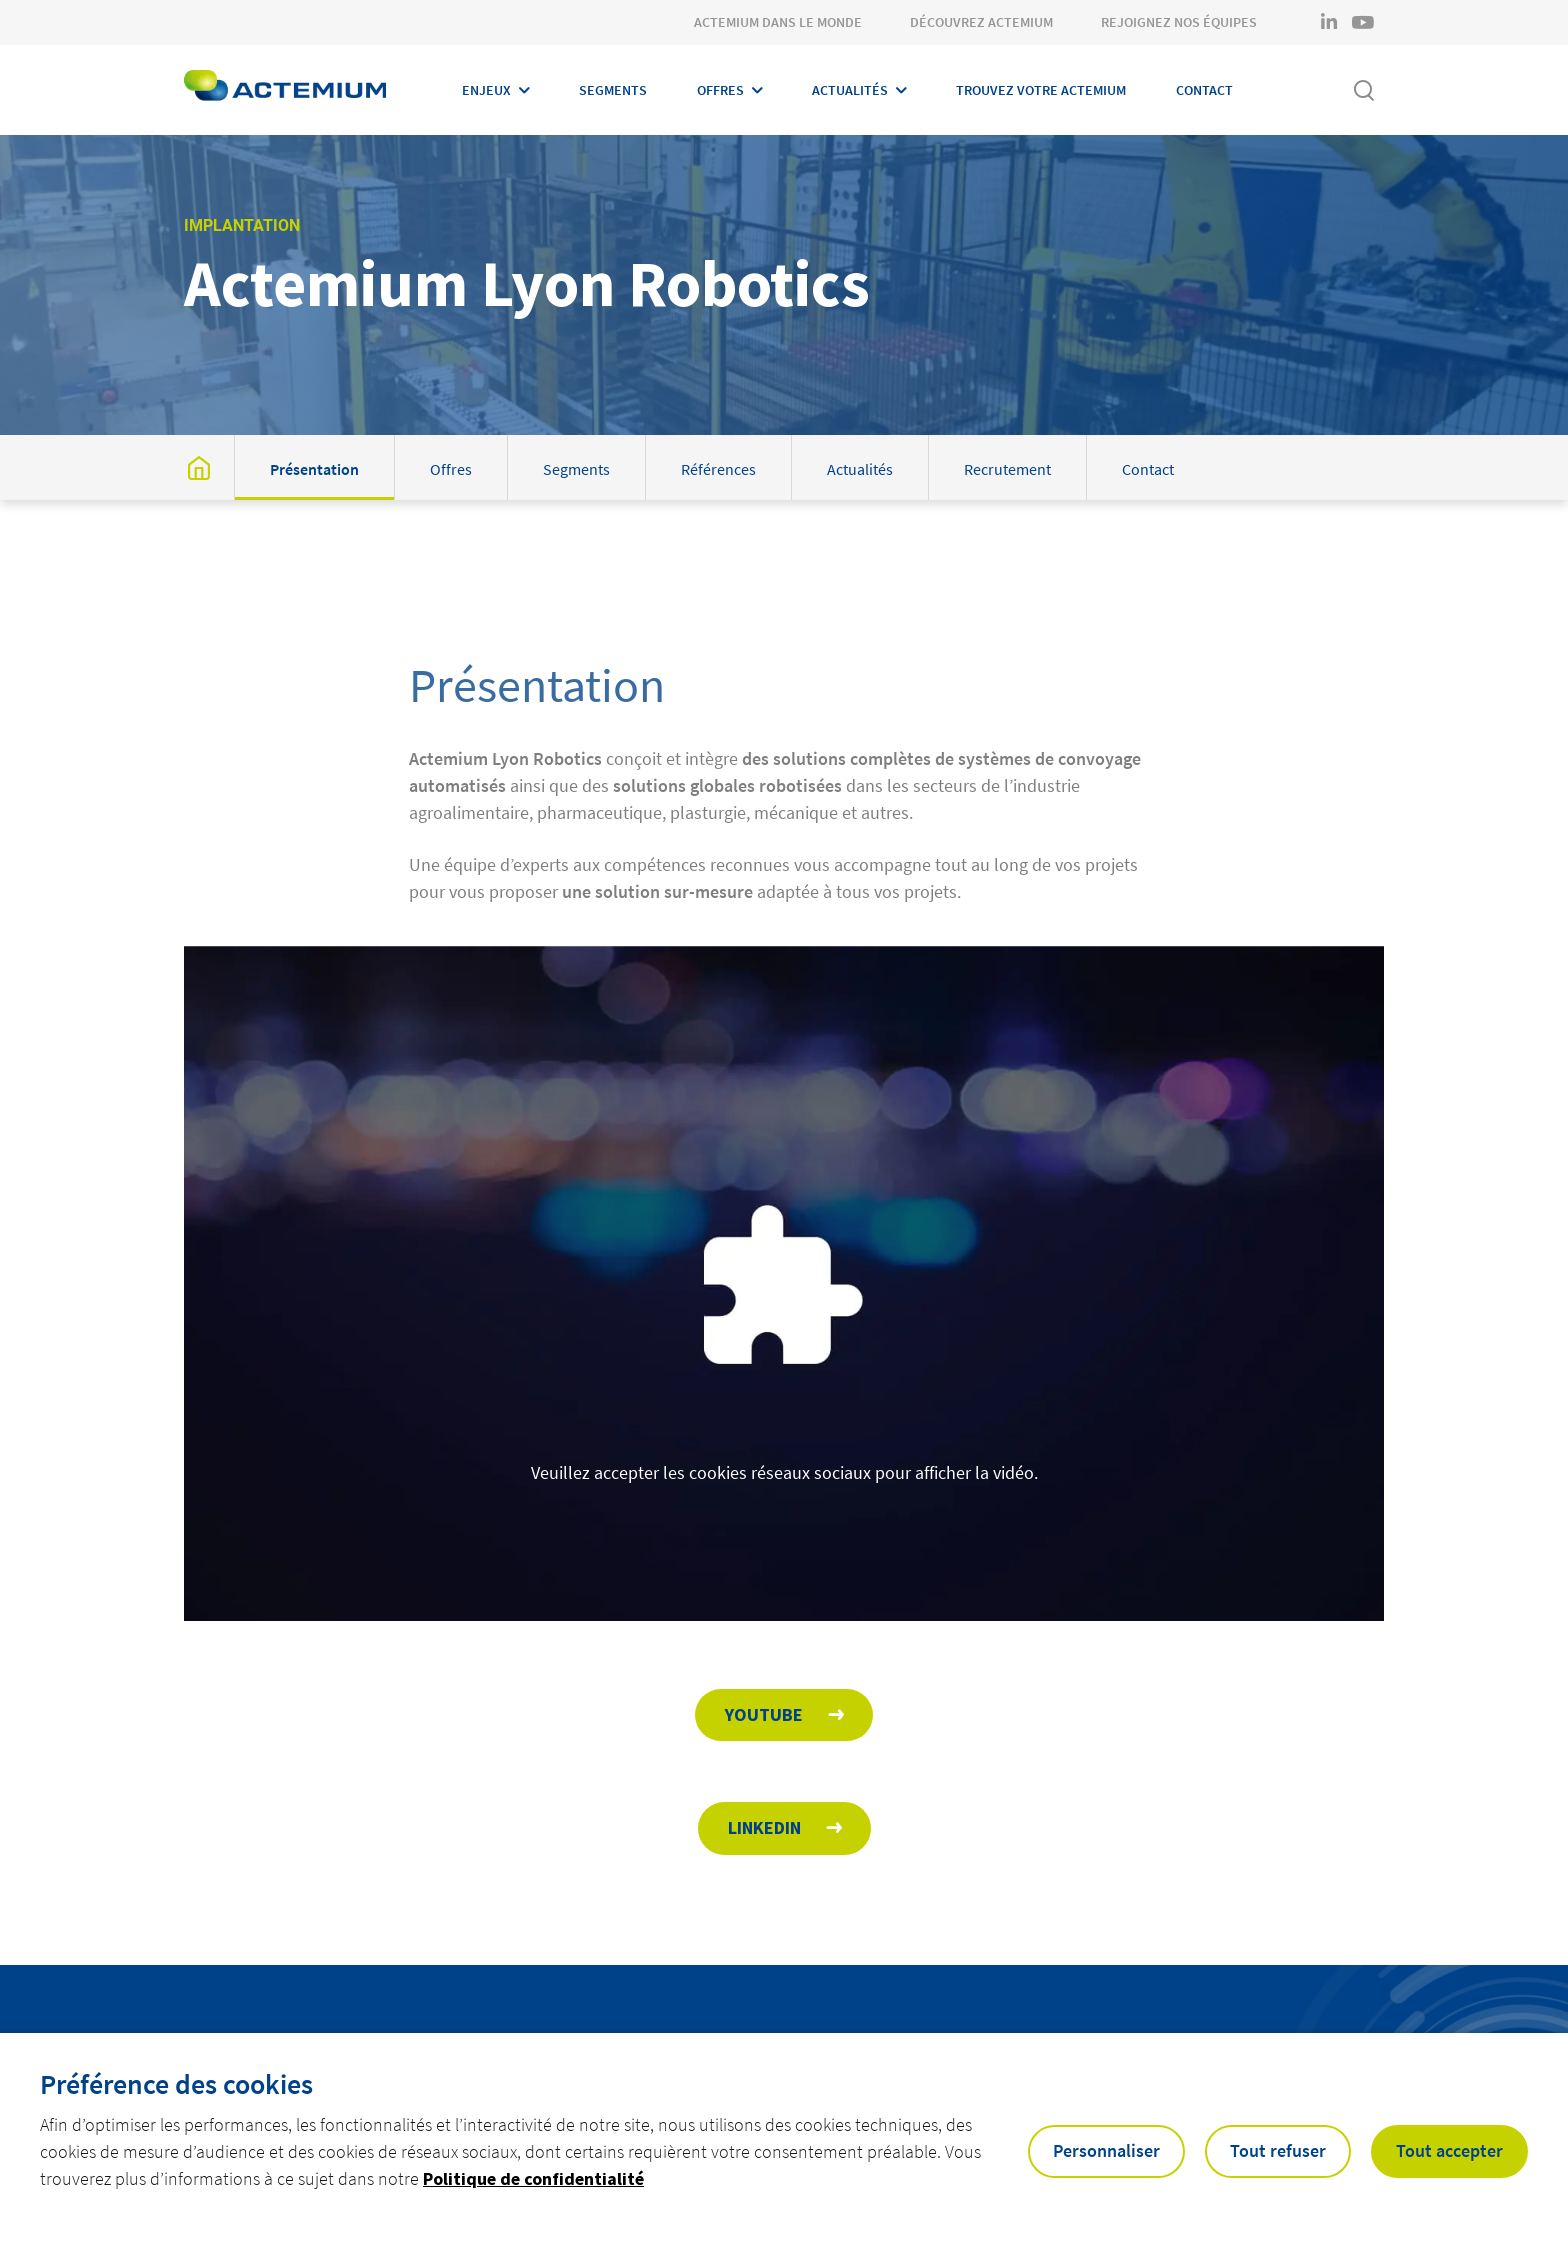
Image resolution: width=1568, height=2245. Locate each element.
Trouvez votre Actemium (1041, 90)
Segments (613, 90)
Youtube (764, 1714)
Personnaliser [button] (1106, 2150)
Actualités (850, 90)
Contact (1204, 90)
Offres (720, 90)
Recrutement (1007, 469)
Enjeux (486, 90)
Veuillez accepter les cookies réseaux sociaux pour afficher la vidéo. (784, 1497)
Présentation (314, 469)
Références (718, 469)
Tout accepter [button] (1449, 2150)
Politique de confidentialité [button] (533, 2178)
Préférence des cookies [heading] (176, 2084)
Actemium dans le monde (778, 22)
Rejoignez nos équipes (1179, 22)
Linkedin (764, 1827)
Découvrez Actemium (981, 22)
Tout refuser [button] (1278, 2150)
